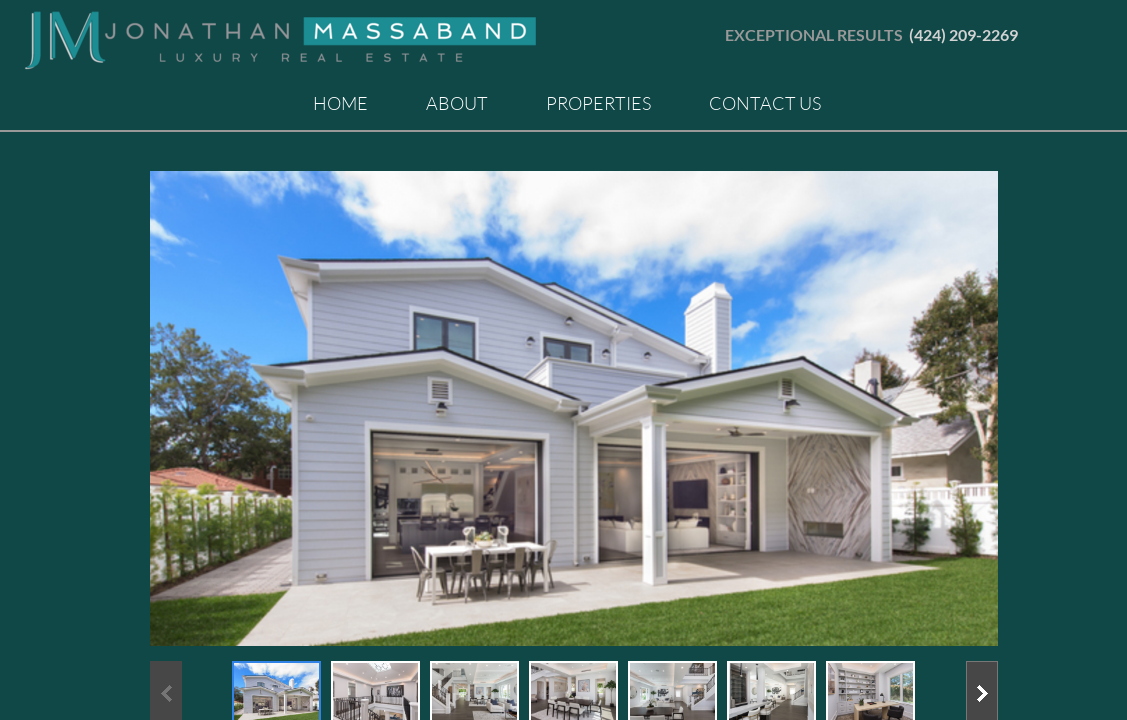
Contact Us (765, 103)
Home (340, 103)
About (457, 103)
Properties (598, 103)
